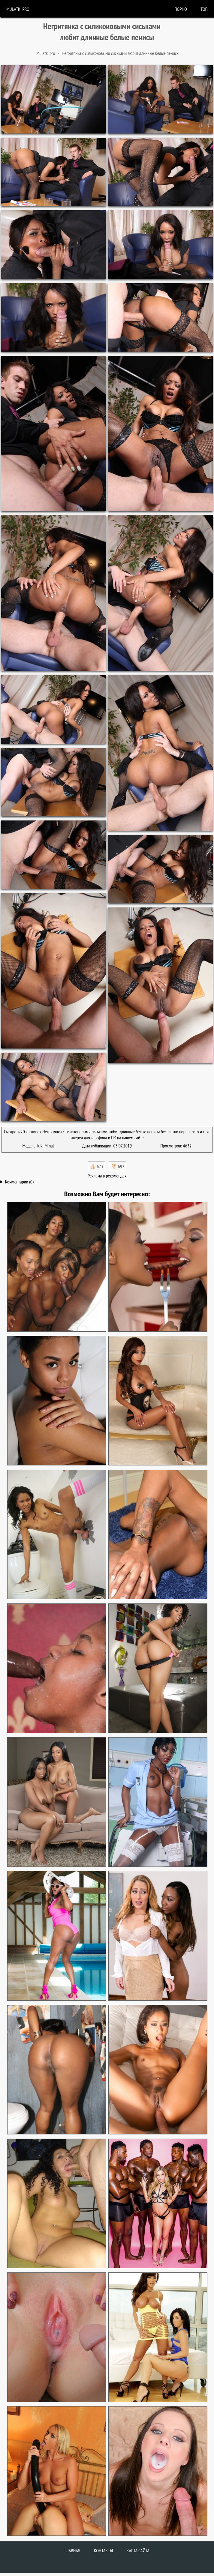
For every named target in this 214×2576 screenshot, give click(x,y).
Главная (72, 2551)
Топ (204, 9)
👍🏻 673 (96, 1166)
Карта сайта (138, 2551)
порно (180, 9)
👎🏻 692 (117, 1166)
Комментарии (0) (19, 1182)
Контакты (103, 2551)
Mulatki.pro (17, 9)
